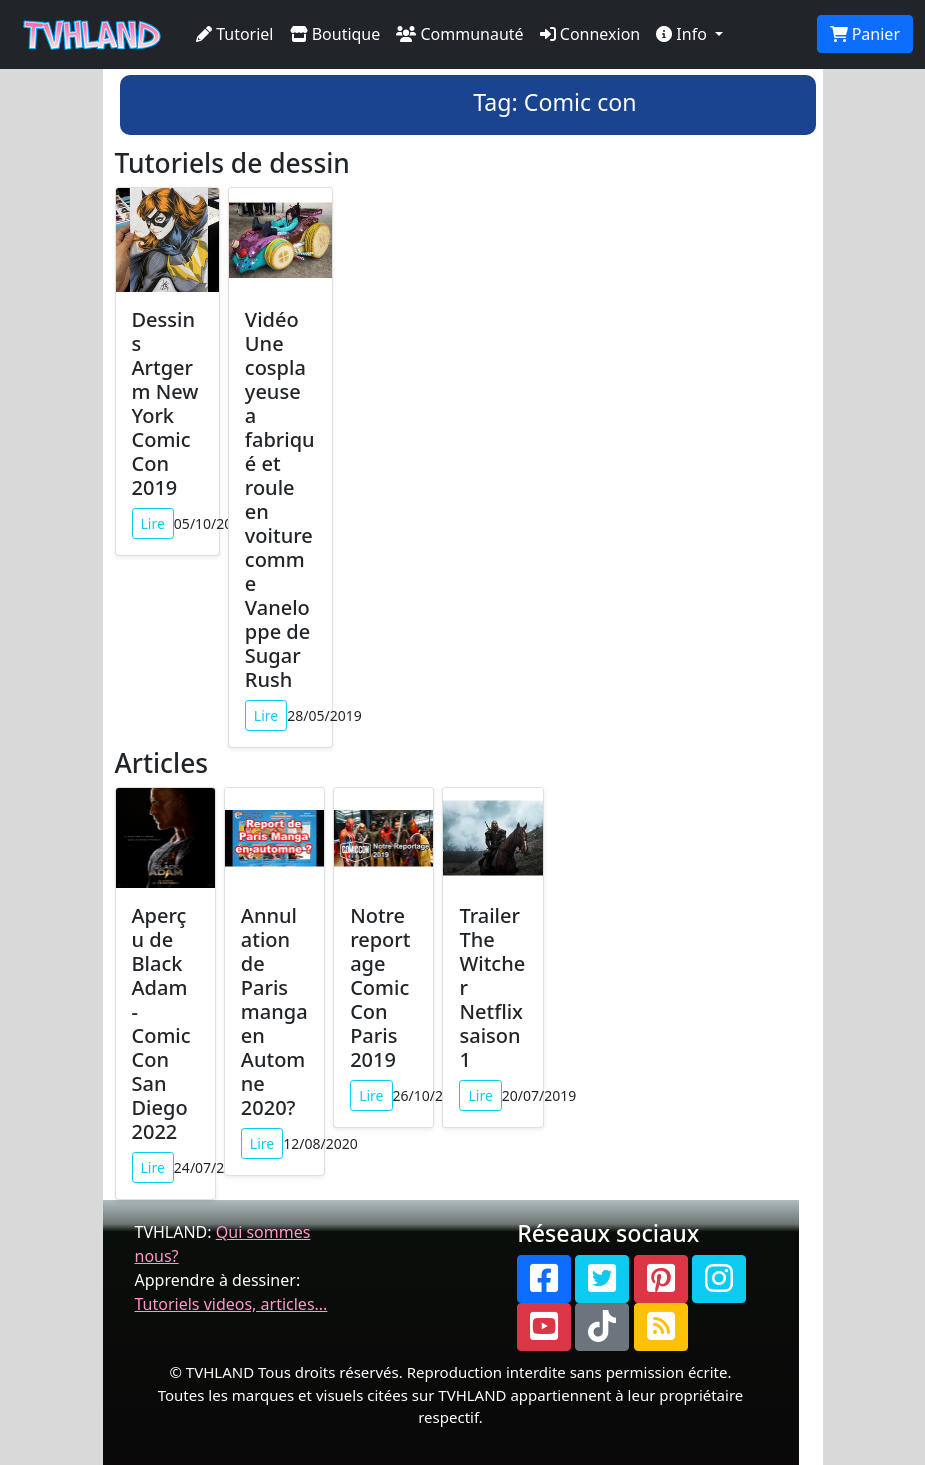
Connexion (590, 34)
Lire (153, 523)
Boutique (335, 34)
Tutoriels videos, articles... (231, 1304)
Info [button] (683, 34)
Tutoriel (235, 34)
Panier (865, 34)
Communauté (459, 34)
